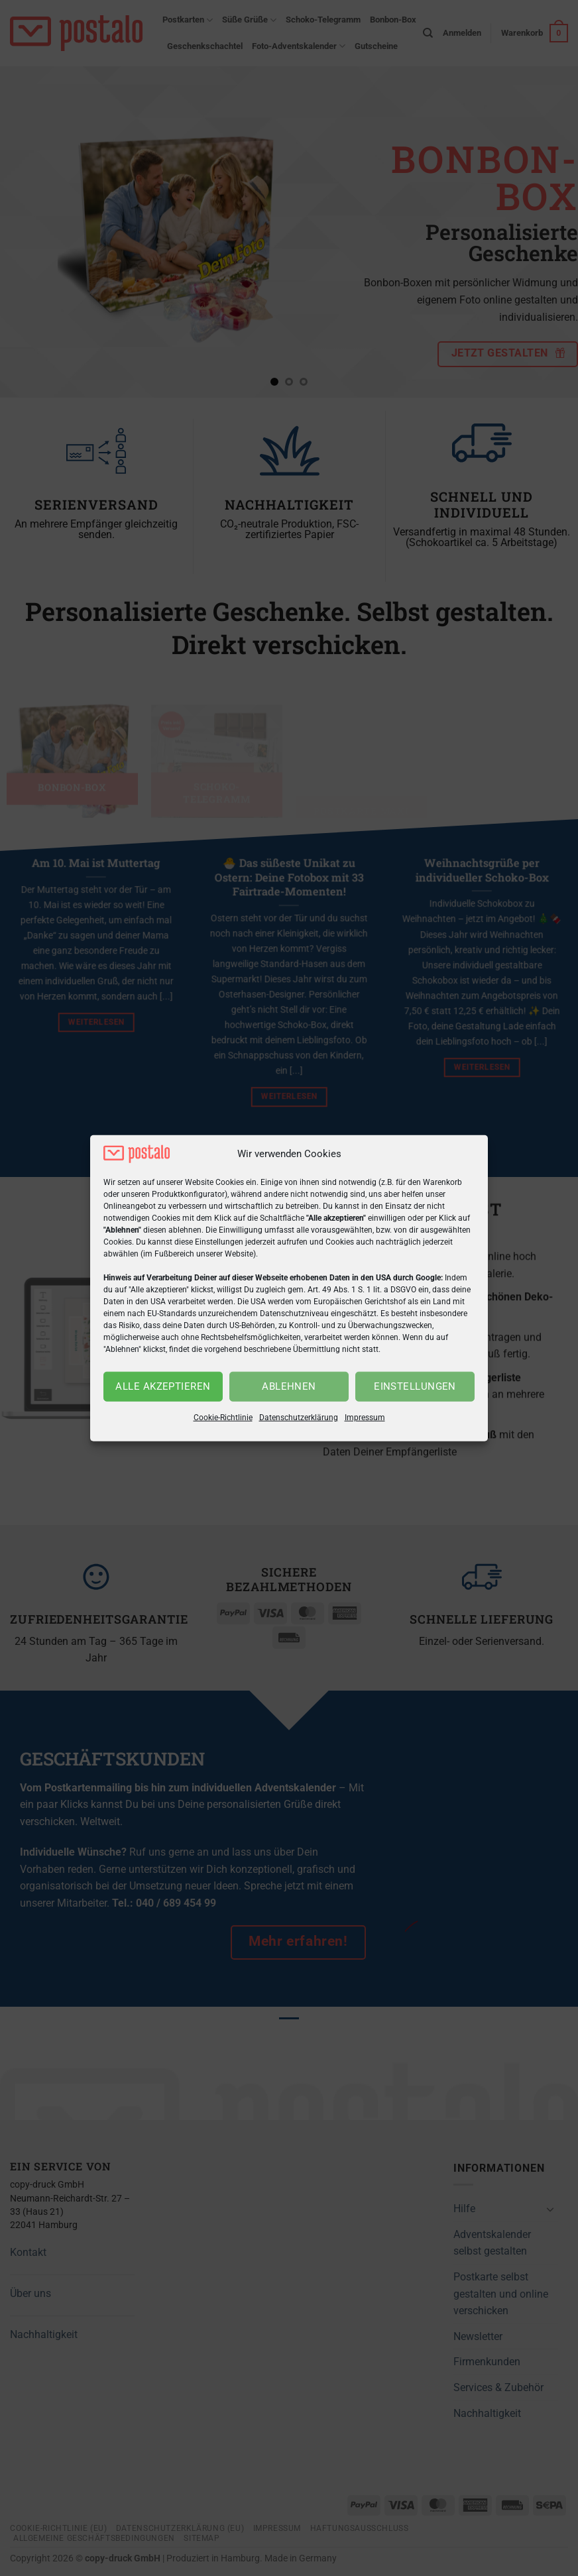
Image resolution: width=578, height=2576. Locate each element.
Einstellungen (415, 1386)
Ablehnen (289, 1386)
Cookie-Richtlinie (223, 1417)
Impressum (365, 1417)
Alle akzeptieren (162, 1386)
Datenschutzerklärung (298, 1417)
